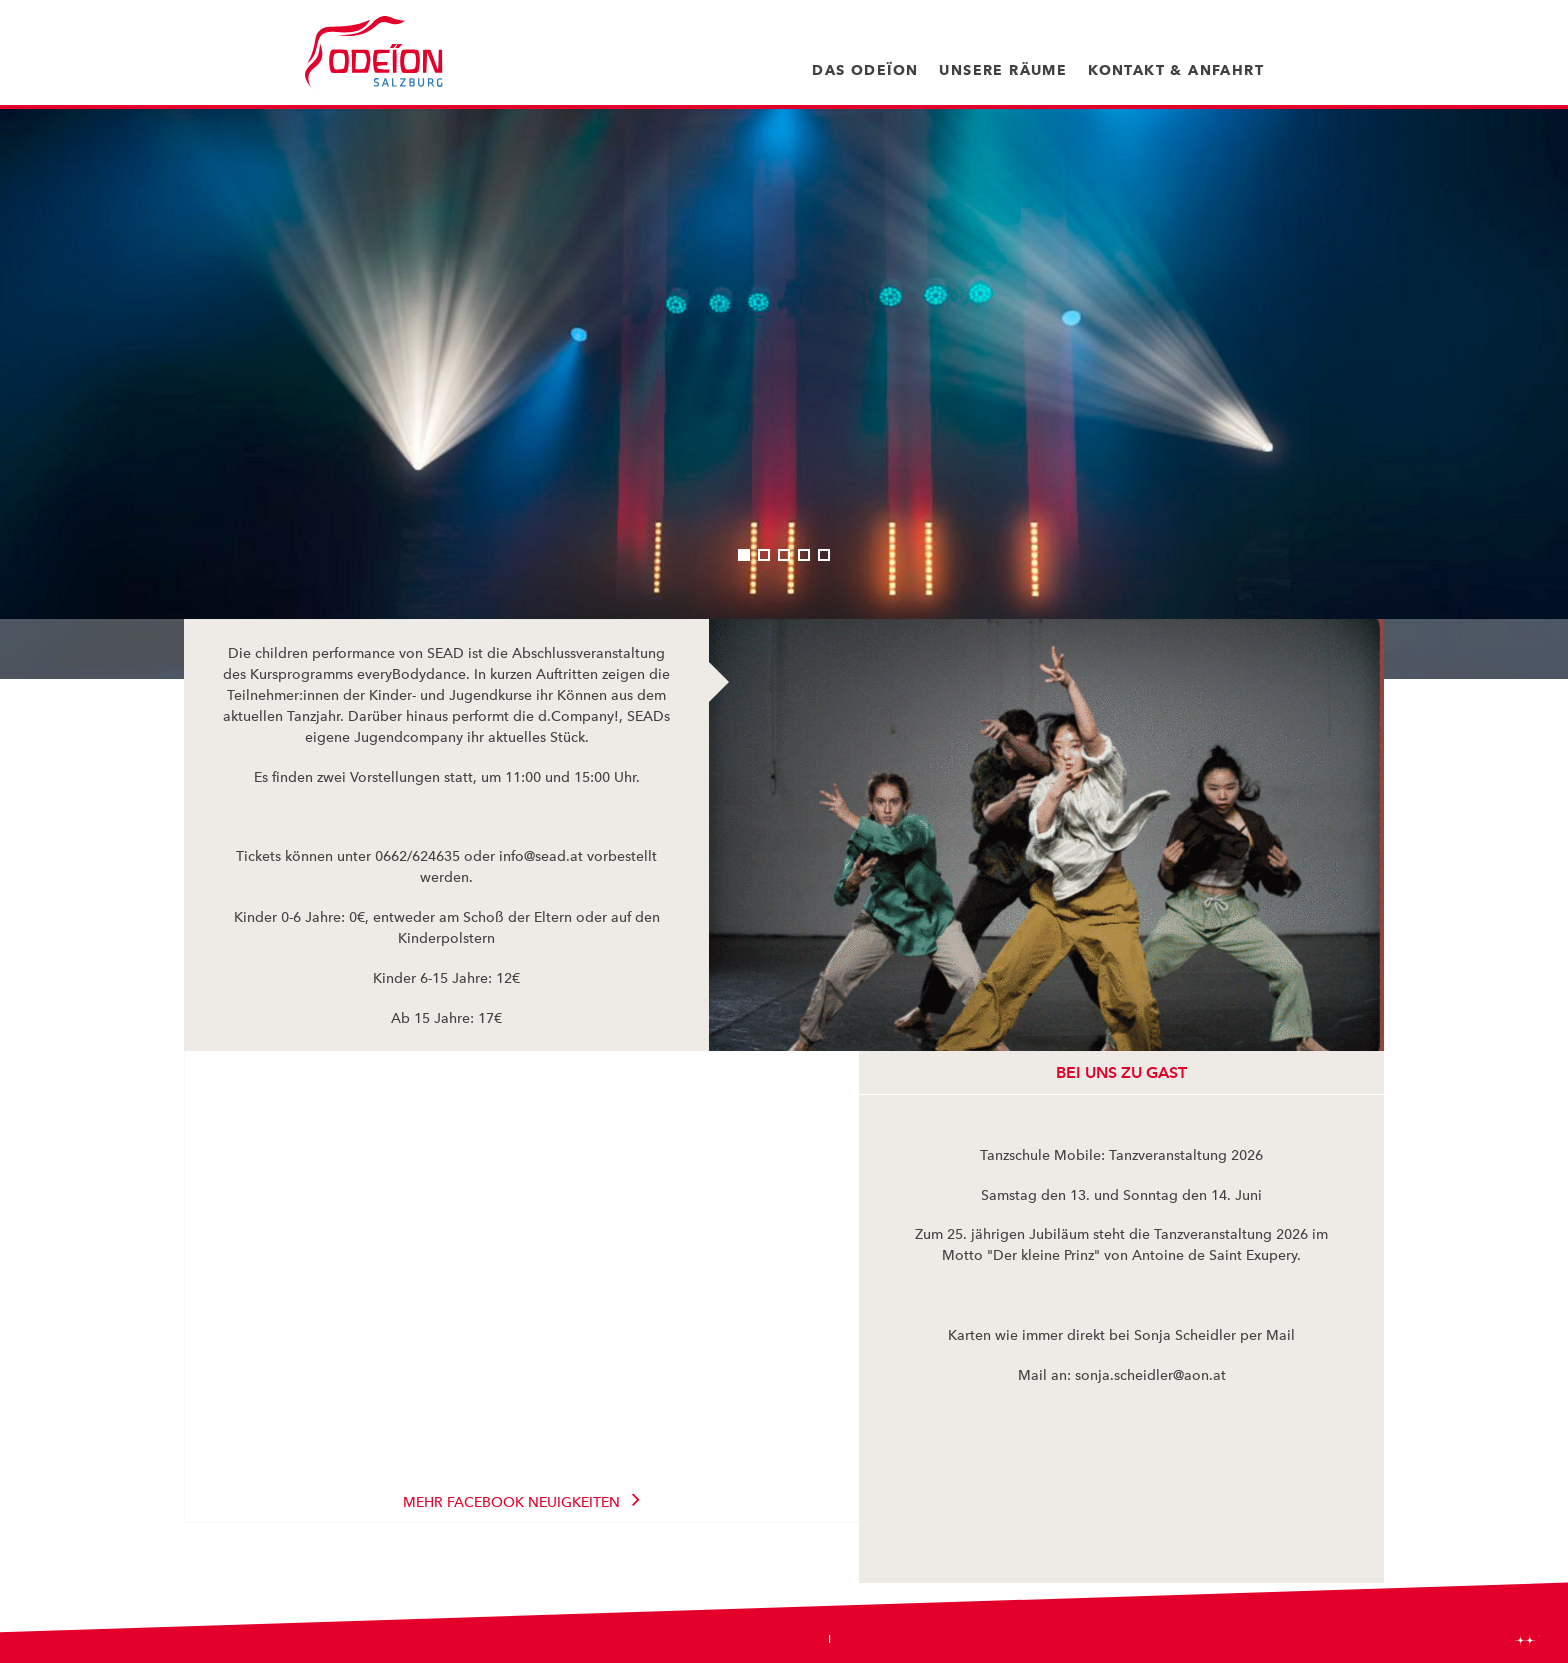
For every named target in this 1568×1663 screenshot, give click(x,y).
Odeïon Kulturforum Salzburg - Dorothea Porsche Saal (374, 53)
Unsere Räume (1003, 70)
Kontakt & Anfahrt (1176, 70)
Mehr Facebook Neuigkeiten (511, 1502)
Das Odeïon (865, 70)
